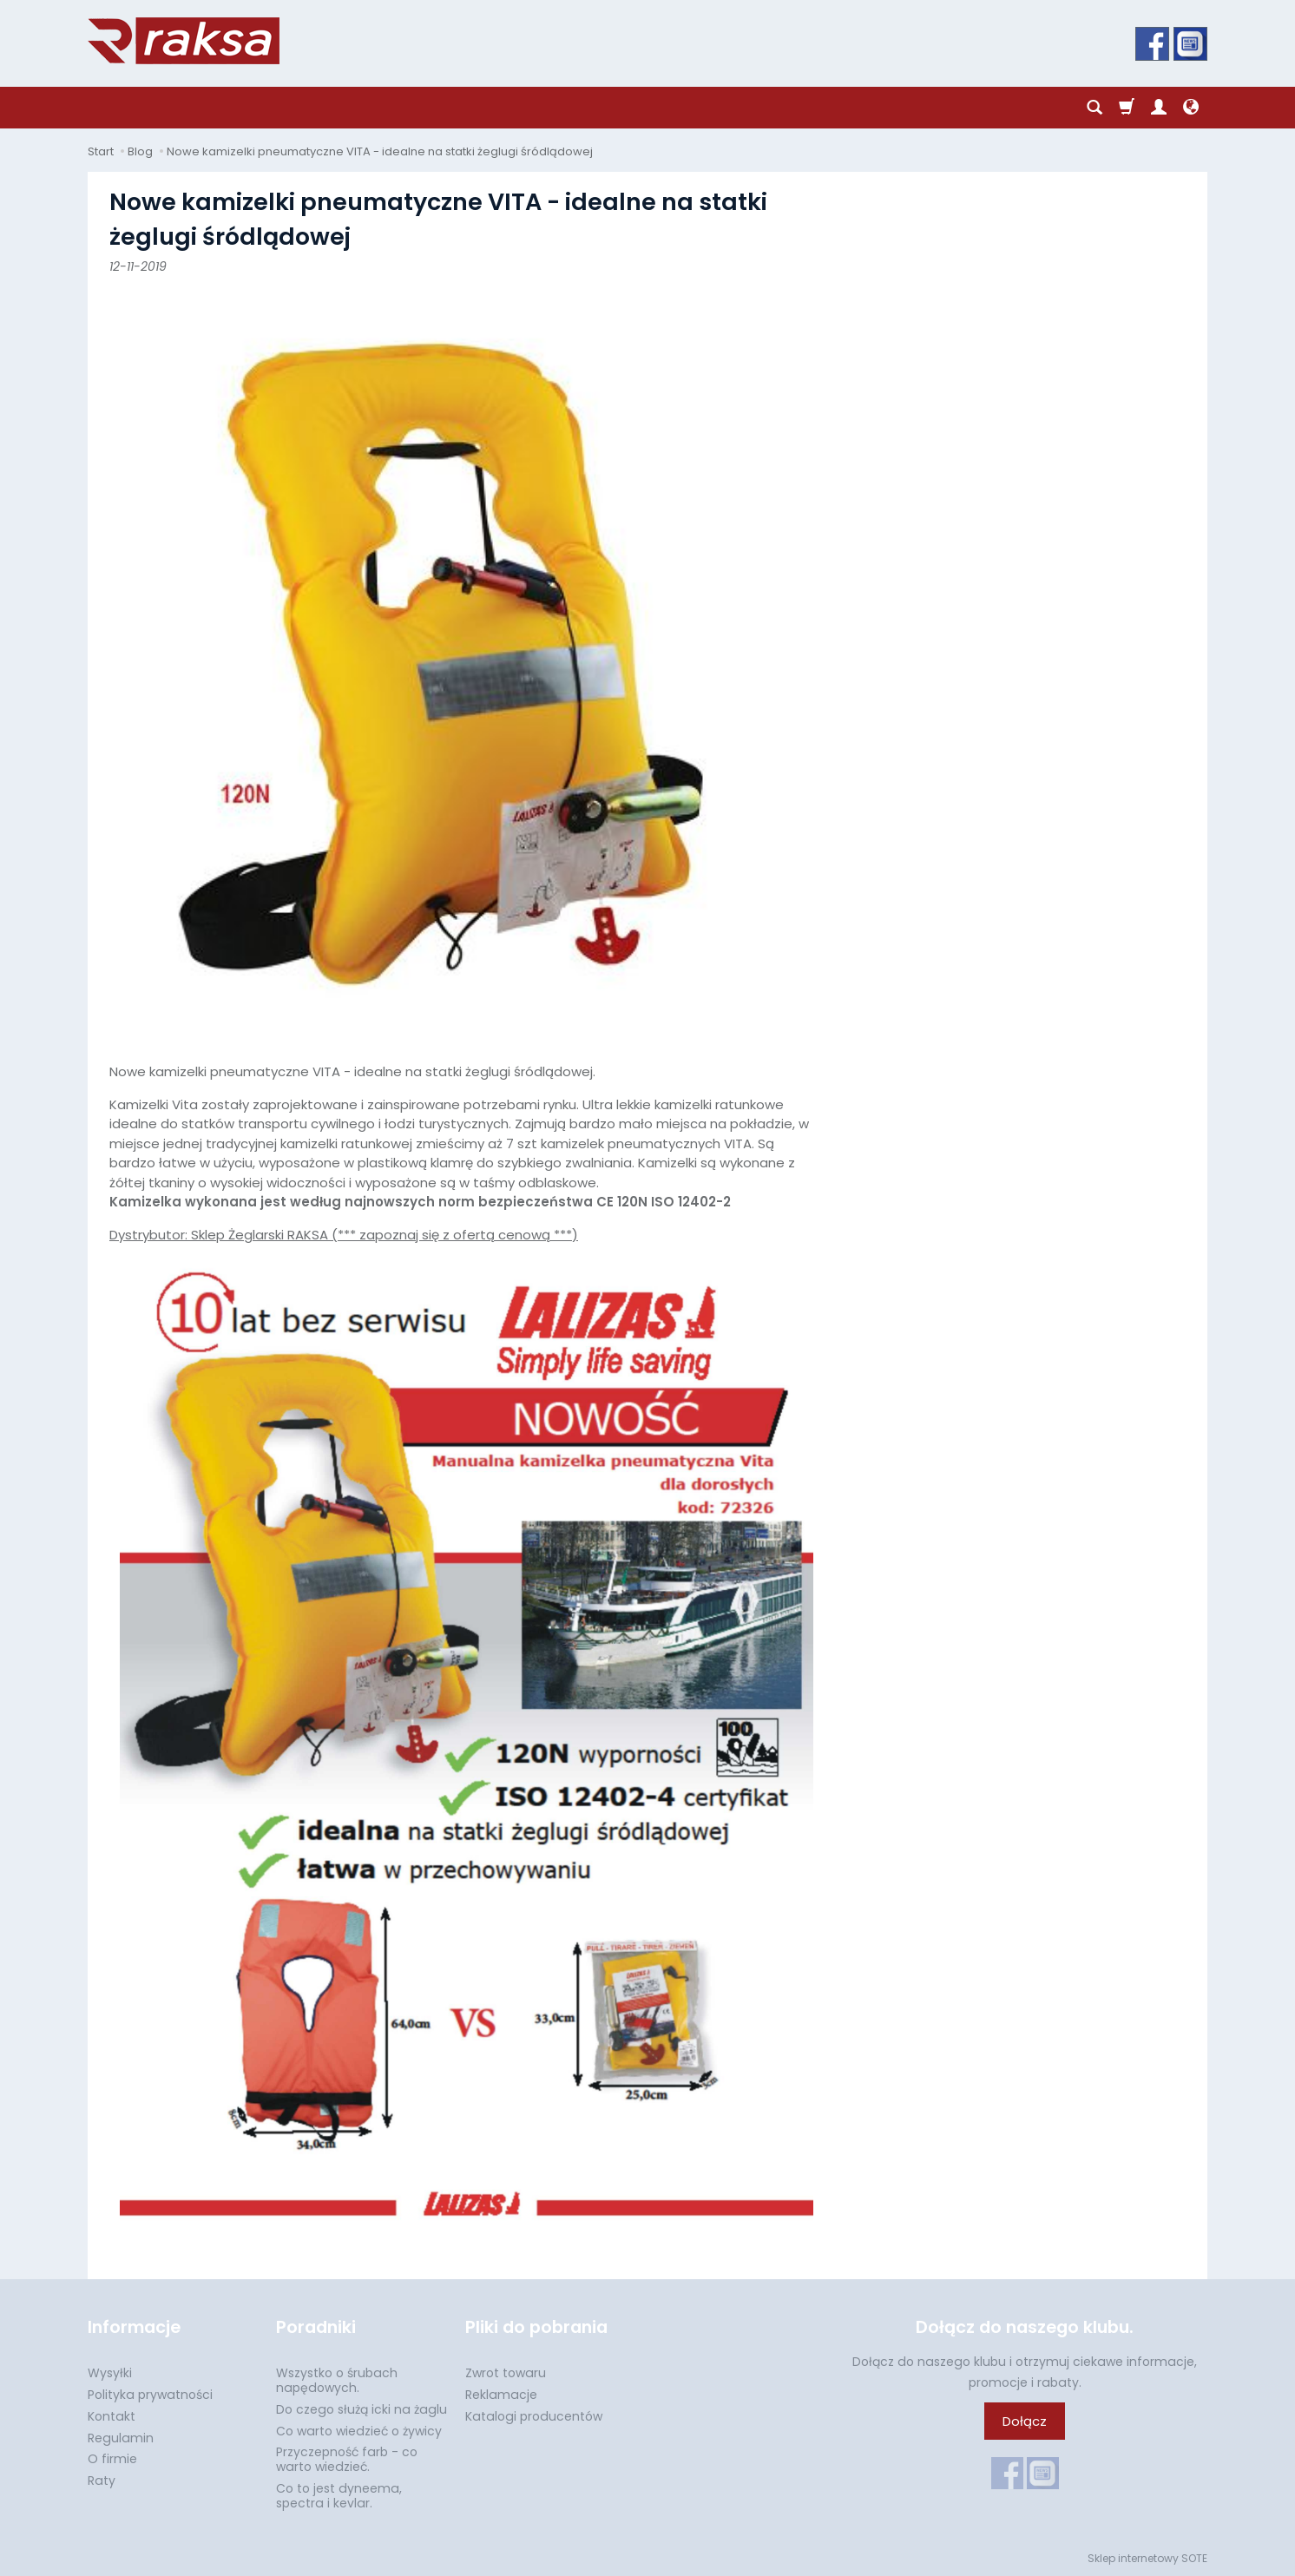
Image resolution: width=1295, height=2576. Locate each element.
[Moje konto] (1158, 107)
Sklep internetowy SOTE (1147, 2558)
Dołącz (1024, 2421)
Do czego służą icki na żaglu (361, 2409)
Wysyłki (110, 2373)
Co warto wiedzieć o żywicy (359, 2431)
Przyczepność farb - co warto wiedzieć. (346, 2459)
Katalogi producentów (533, 2416)
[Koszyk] (1126, 107)
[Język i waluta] (1190, 107)
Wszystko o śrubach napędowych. (337, 2380)
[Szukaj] (1094, 107)
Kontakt (111, 2416)
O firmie (112, 2459)
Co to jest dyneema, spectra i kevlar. (339, 2496)
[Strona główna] (183, 40)
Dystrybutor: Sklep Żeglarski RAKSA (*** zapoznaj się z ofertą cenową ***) (461, 1726)
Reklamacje (501, 2394)
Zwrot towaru (505, 2373)
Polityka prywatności (150, 2394)
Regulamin (121, 2438)
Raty (101, 2480)
